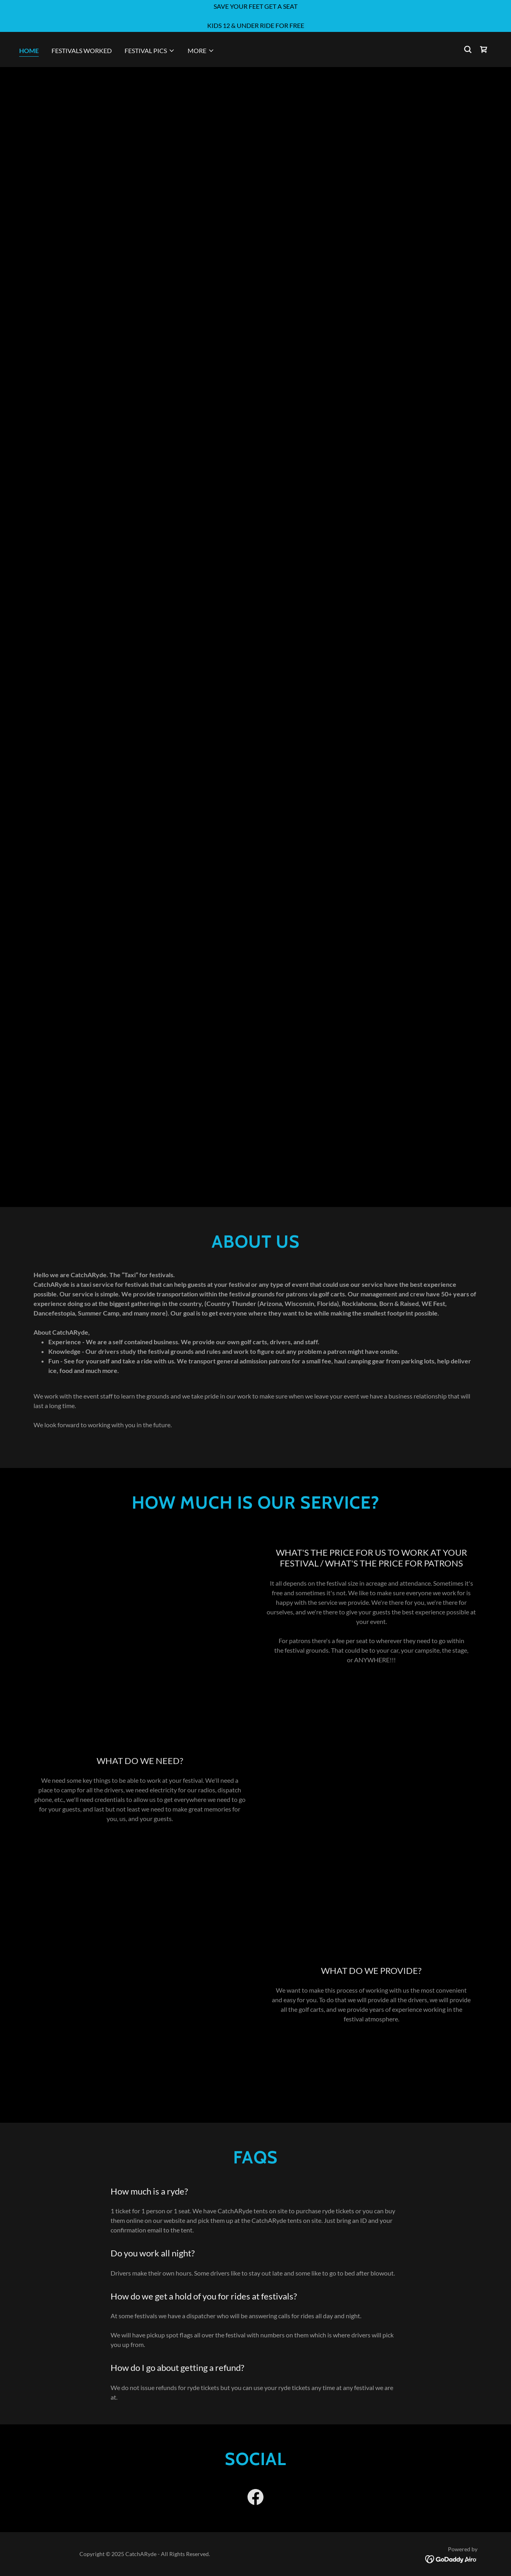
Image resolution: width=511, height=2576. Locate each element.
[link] (484, 49)
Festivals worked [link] (81, 50)
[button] (150, 50)
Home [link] (29, 50)
